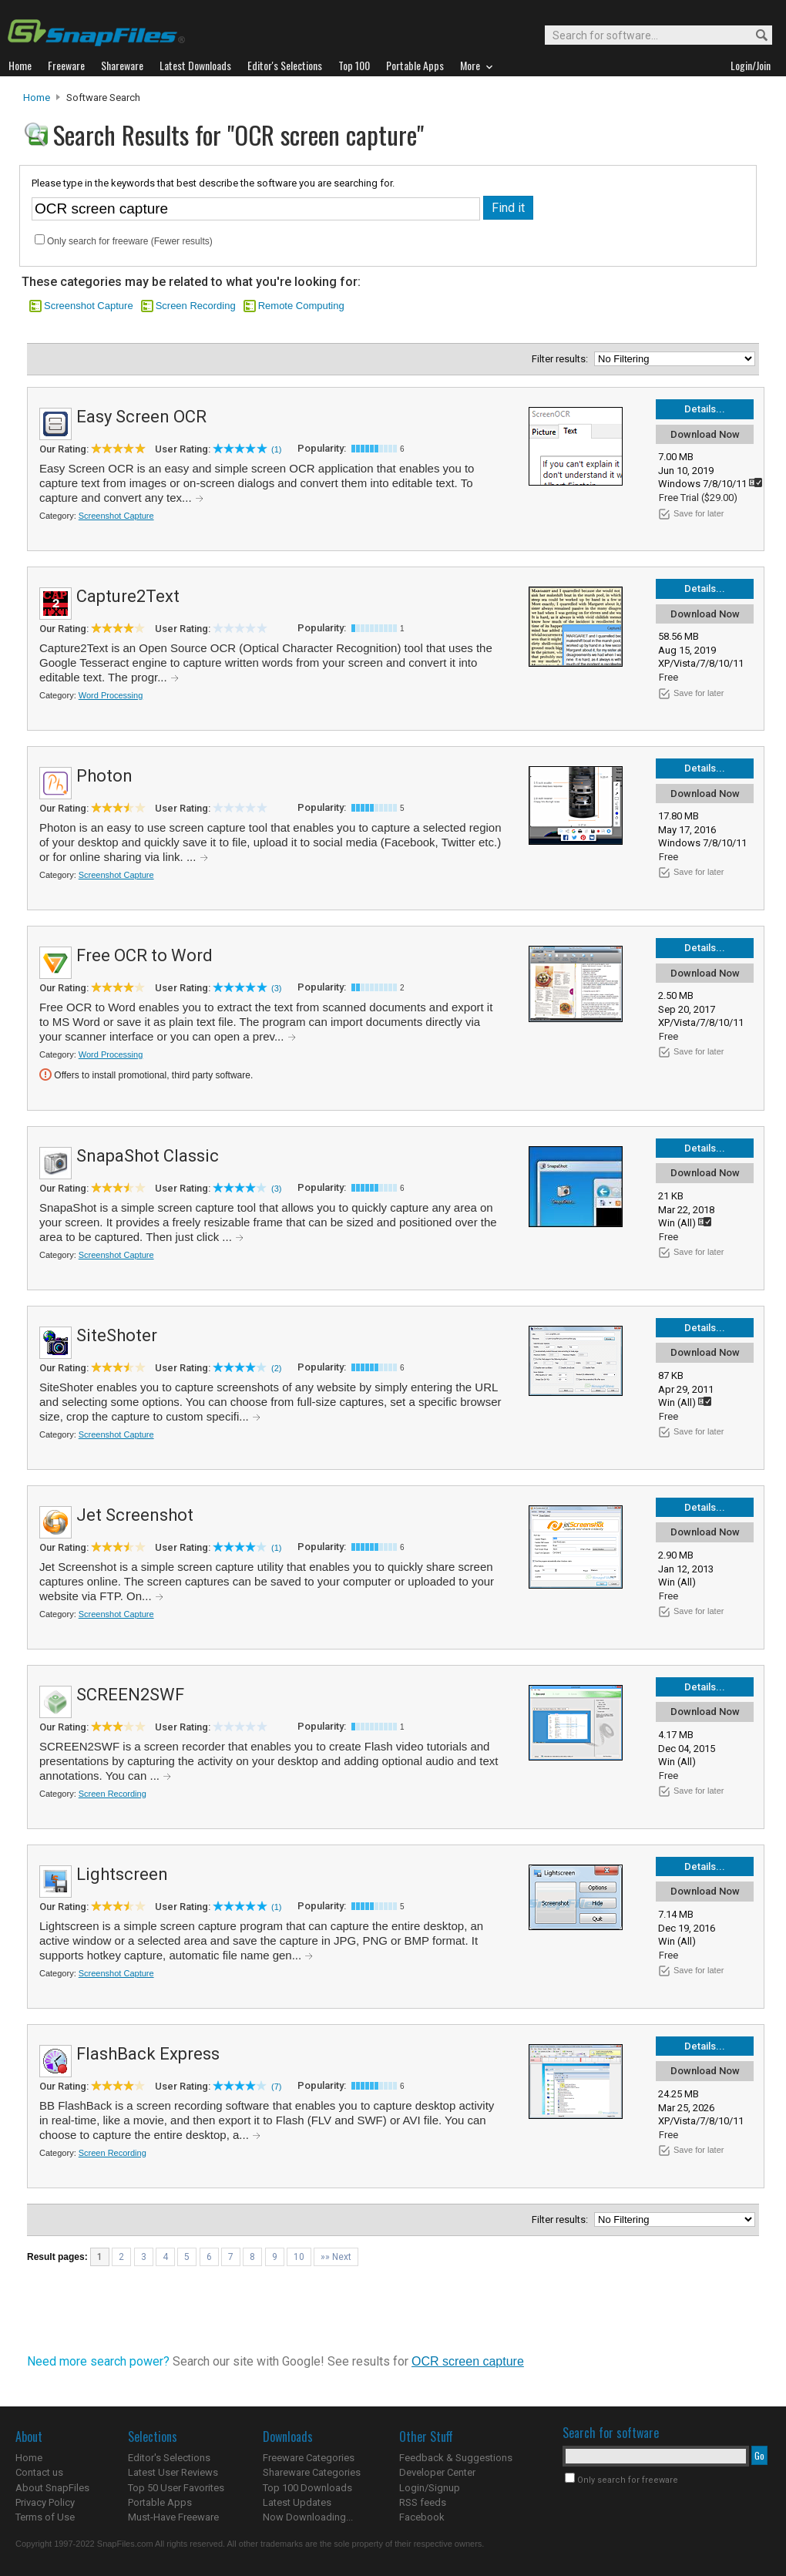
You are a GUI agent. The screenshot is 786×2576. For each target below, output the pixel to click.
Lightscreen (122, 1874)
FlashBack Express (148, 2053)
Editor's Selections (169, 2457)
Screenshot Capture (88, 305)
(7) (276, 2086)
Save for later (698, 513)
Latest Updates (297, 2502)
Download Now (705, 434)
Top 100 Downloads (307, 2488)
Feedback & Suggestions (455, 2457)
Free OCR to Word (144, 955)
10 (299, 2256)
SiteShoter (116, 1335)
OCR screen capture (467, 2361)
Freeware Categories (308, 2457)
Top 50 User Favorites (176, 2488)
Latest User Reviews (173, 2472)
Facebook (422, 2517)
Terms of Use (45, 2517)
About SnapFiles (52, 2488)
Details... (704, 409)
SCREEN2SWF (130, 1694)
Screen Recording (196, 305)
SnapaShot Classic (147, 1155)
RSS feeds (422, 2502)
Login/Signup (429, 2488)
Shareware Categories (312, 2472)
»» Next (336, 2256)
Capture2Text (128, 596)
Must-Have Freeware (173, 2517)
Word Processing (111, 695)
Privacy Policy (45, 2502)
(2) (276, 1368)
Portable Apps (160, 2502)
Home (36, 97)
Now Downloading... (308, 2517)
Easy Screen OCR (141, 416)
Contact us (39, 2472)
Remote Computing (301, 305)
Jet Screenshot (134, 1515)
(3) (276, 988)
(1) (276, 449)
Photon (104, 775)
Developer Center (437, 2472)
